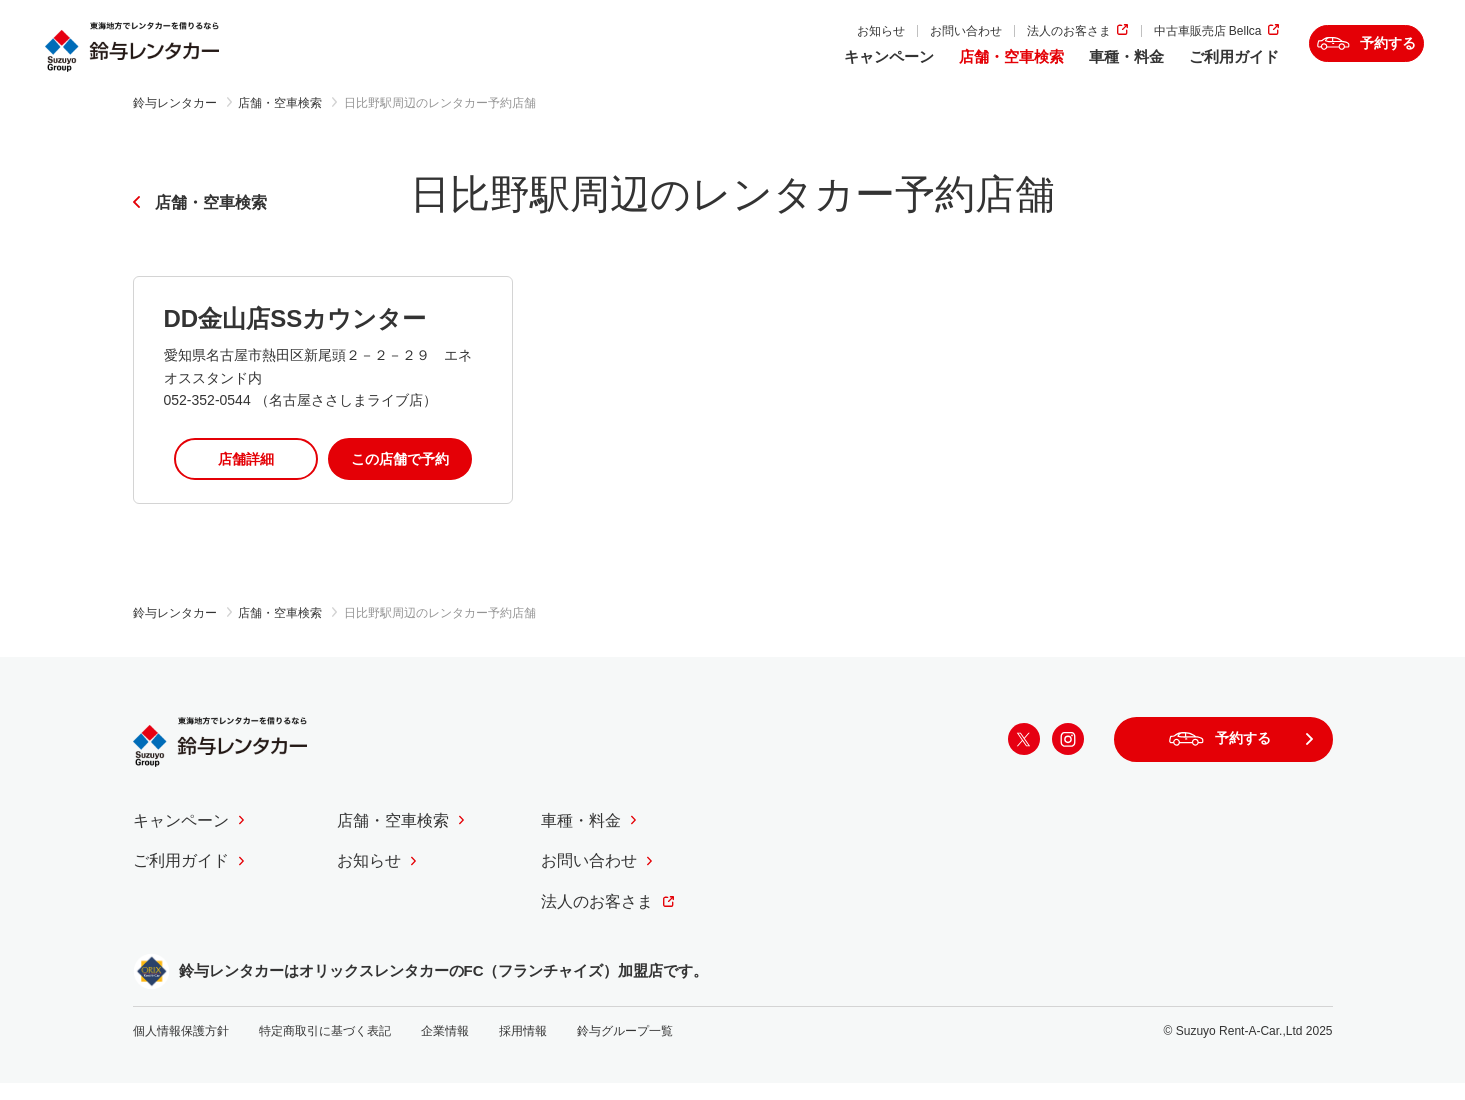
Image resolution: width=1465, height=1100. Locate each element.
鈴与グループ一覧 (625, 1047)
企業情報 (445, 1047)
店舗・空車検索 (951, 67)
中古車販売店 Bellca (1148, 41)
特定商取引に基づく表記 (325, 1047)
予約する (1366, 54)
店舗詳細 (246, 475)
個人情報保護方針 (181, 1047)
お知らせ (822, 41)
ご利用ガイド (1174, 67)
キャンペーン (829, 67)
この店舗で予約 (400, 475)
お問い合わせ (907, 41)
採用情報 (523, 1047)
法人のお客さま (1010, 41)
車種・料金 (1066, 67)
